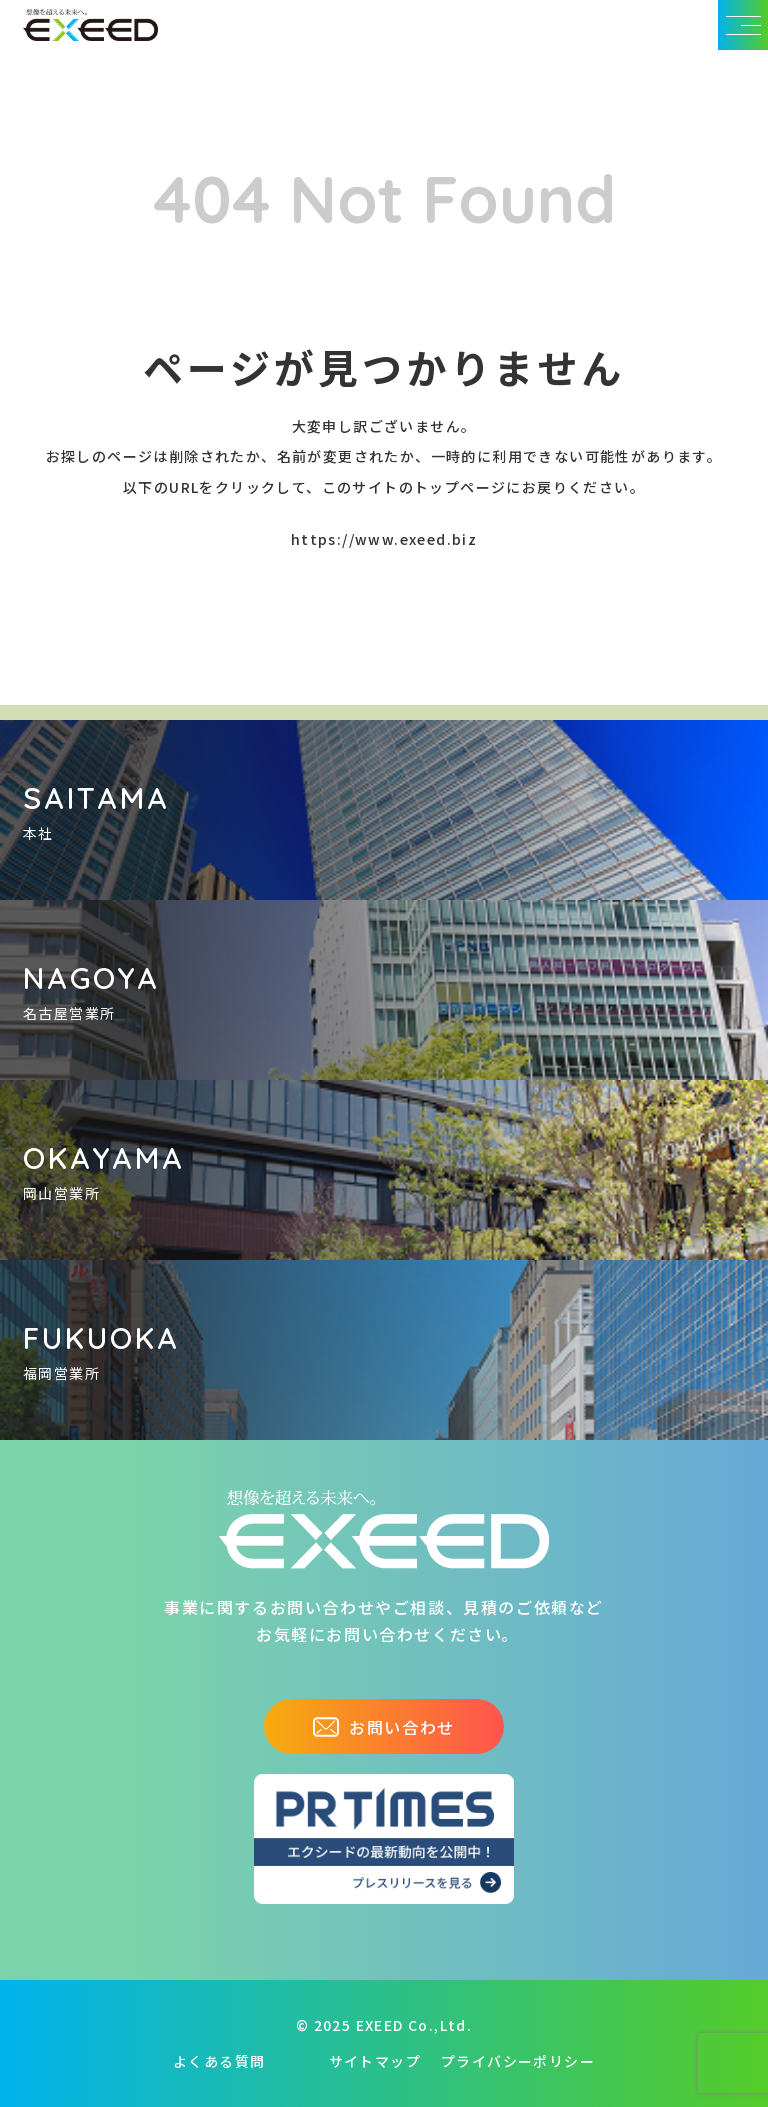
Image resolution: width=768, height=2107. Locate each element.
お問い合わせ (384, 1727)
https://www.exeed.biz (384, 539)
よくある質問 (219, 2061)
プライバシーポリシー (518, 2061)
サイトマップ (375, 2061)
